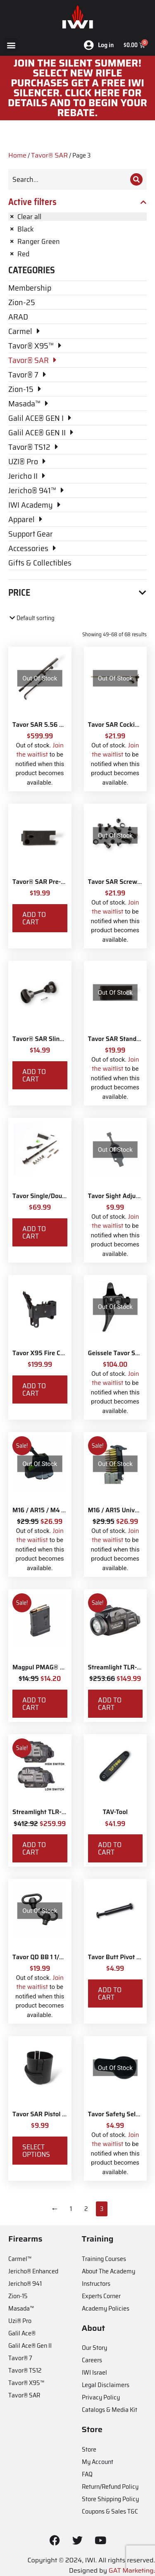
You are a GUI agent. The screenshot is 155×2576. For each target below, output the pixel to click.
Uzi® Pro (19, 2321)
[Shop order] (43, 618)
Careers (92, 2360)
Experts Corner (101, 2296)
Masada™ (21, 2308)
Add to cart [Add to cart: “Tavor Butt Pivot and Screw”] (110, 1993)
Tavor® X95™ (26, 2383)
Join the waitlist (40, 750)
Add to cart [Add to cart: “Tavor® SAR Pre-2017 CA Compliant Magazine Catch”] (34, 918)
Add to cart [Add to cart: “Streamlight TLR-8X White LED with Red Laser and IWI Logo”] (34, 1848)
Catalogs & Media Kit (109, 2409)
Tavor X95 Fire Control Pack (52, 1353)
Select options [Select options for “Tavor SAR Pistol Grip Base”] (36, 2150)
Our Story (94, 2347)
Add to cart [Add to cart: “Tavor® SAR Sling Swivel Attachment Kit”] (34, 1075)
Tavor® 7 (20, 2358)
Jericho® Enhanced (33, 2271)
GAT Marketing (131, 2570)
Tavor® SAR (49, 155)
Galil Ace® (22, 2333)
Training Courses (104, 2259)
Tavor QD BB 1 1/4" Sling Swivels (59, 1957)
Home (17, 155)
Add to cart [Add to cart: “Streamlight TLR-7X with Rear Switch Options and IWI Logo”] (110, 1703)
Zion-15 (18, 2296)
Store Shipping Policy (110, 2499)
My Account (97, 2462)
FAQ (87, 2474)
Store (89, 2449)
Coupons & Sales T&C (110, 2511)
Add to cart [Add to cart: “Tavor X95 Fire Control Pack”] (34, 1389)
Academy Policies (105, 2308)
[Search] (136, 179)
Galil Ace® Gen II (30, 2345)
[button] (11, 45)
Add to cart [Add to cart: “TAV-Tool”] (110, 1848)
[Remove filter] (77, 216)
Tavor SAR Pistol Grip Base (51, 2114)
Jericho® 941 (25, 2283)
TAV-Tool (115, 1812)
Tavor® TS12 (24, 2370)
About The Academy (108, 2271)
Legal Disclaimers (105, 2385)
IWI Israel (94, 2372)
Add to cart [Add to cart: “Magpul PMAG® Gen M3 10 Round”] (34, 1703)
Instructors (96, 2283)
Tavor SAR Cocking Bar (121, 725)
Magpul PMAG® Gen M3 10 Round (61, 1667)
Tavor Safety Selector (119, 2114)
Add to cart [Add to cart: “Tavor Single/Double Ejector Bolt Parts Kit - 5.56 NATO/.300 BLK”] (34, 1232)
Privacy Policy (101, 2397)
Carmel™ (19, 2259)
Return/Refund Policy (110, 2486)
